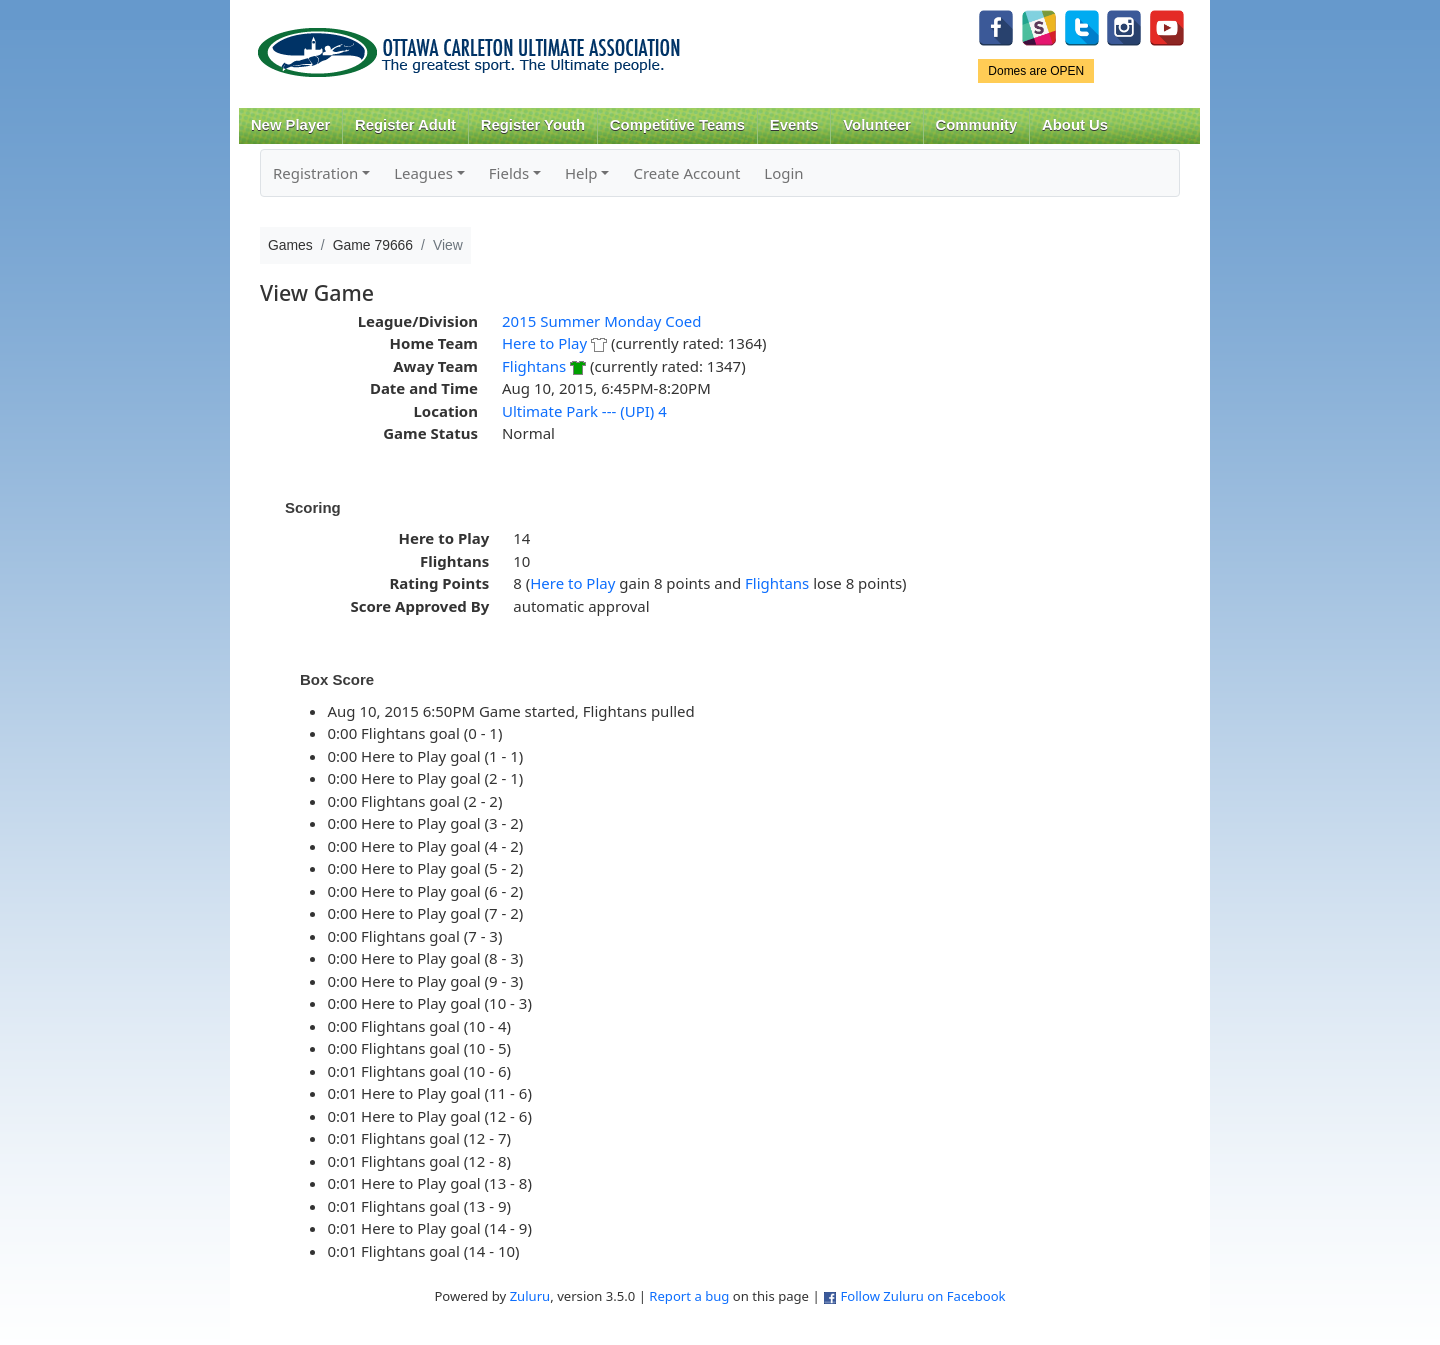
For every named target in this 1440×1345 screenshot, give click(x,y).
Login (783, 173)
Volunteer (876, 125)
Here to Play (544, 343)
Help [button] (581, 173)
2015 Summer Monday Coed (602, 321)
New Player (290, 125)
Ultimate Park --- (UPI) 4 (584, 411)
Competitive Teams (677, 125)
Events (794, 125)
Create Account (686, 173)
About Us (1075, 125)
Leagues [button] (423, 173)
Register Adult (405, 125)
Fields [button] (509, 173)
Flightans (534, 366)
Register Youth (533, 125)
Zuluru (530, 1296)
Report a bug (689, 1296)
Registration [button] (315, 173)
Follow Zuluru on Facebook (922, 1296)
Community (977, 125)
